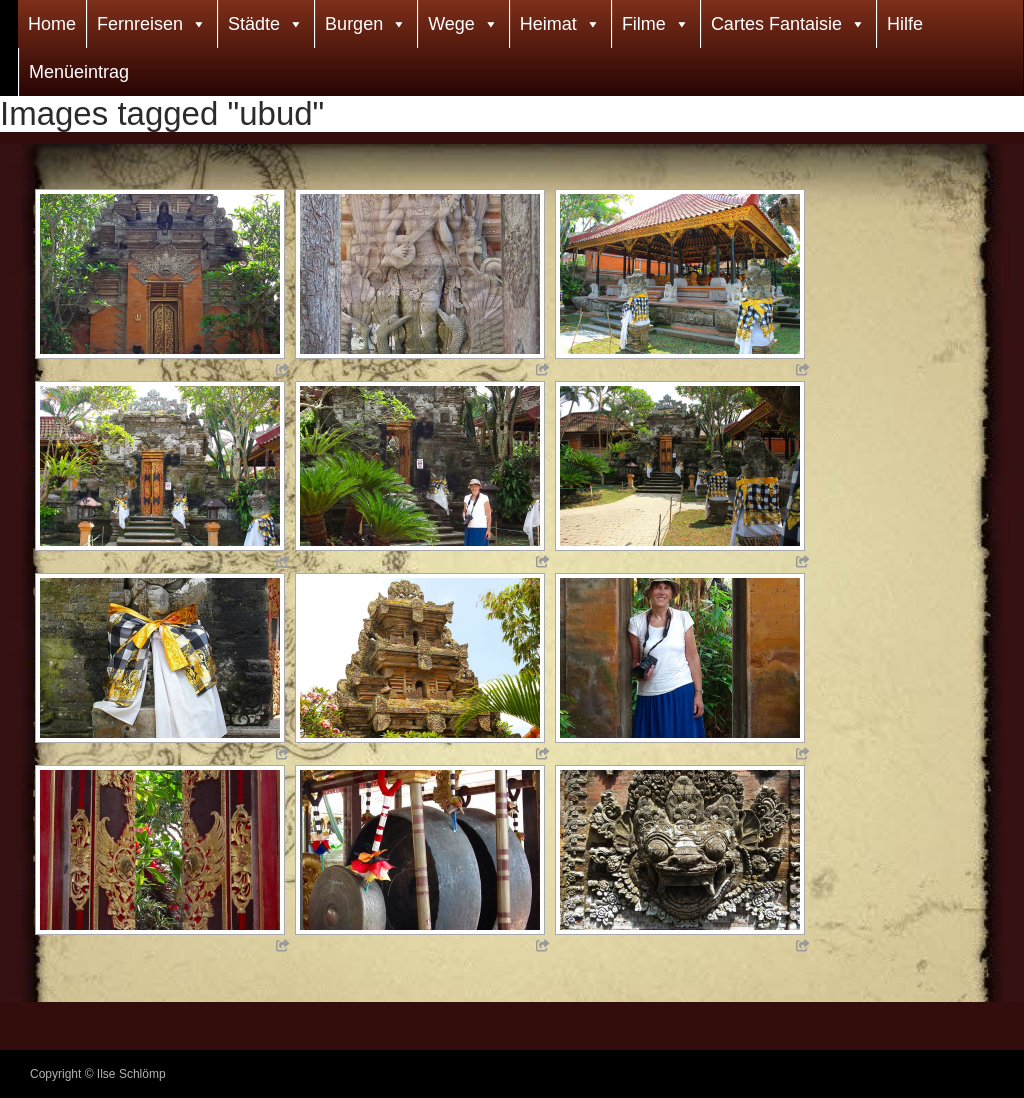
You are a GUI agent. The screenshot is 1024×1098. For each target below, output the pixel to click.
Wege (451, 24)
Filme (644, 24)
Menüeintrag (79, 72)
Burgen (354, 24)
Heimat (548, 24)
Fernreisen (140, 24)
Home (52, 24)
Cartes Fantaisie (776, 24)
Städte (254, 24)
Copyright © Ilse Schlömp (98, 1074)
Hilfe (905, 24)
